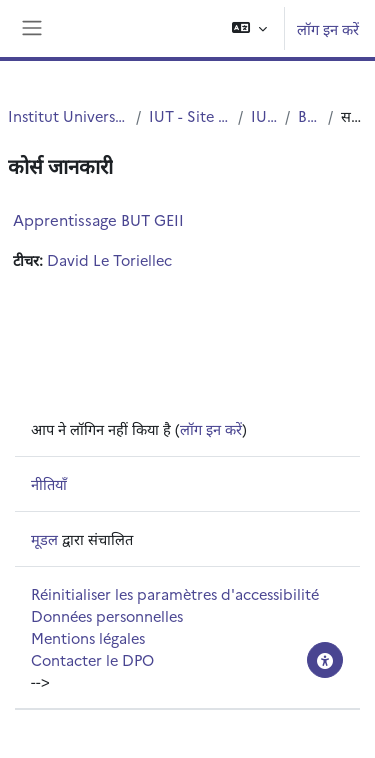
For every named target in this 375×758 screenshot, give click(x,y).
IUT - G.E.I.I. (264, 115)
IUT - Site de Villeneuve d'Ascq (189, 115)
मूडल (44, 538)
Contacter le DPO (92, 659)
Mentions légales (88, 637)
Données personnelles (107, 615)
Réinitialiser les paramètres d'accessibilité (175, 593)
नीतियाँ (49, 483)
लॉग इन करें (328, 28)
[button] (249, 28)
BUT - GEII (309, 115)
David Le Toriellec (109, 259)
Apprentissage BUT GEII (98, 219)
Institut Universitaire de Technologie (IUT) (68, 115)
